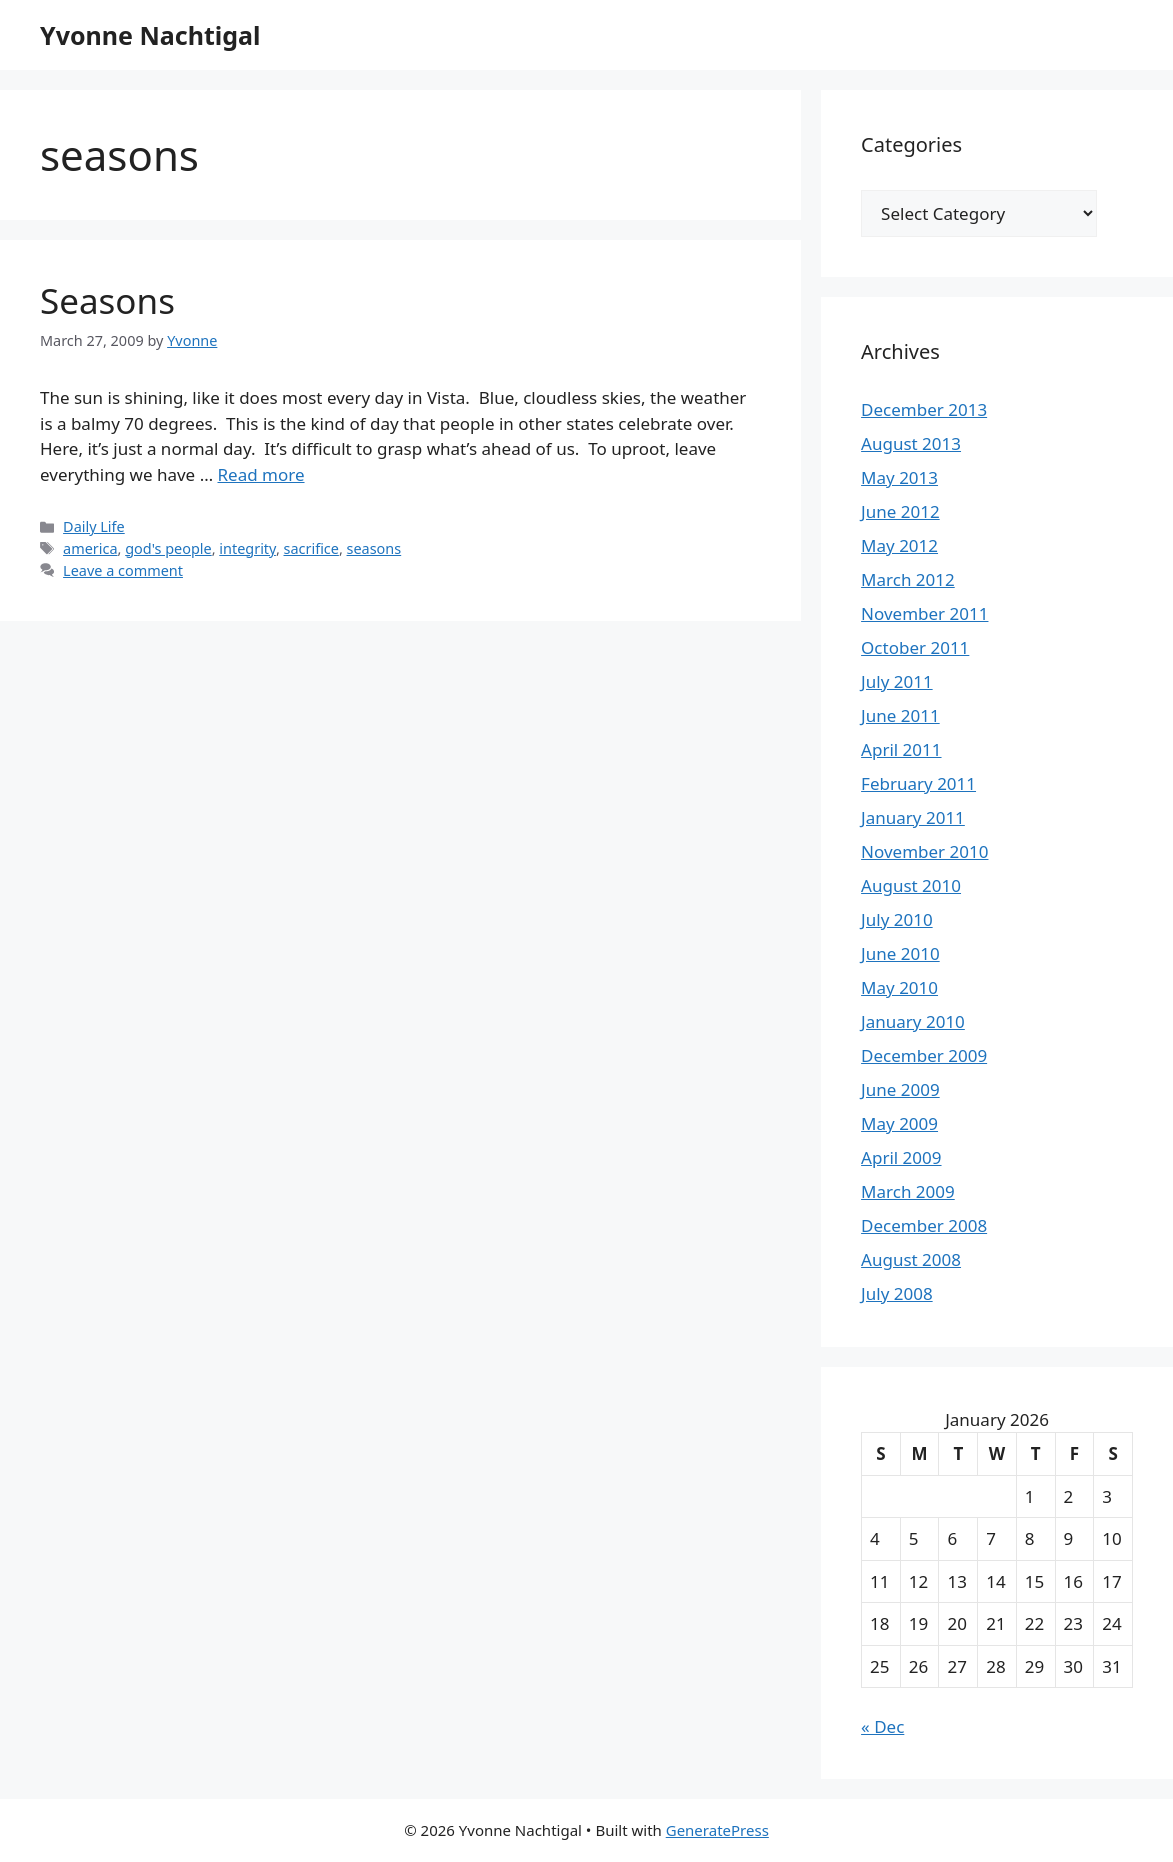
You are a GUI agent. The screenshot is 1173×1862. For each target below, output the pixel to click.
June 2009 (900, 1089)
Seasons (107, 300)
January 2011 (913, 817)
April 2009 (901, 1157)
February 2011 (918, 783)
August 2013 (911, 443)
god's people (168, 548)
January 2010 (913, 1021)
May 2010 (899, 987)
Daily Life (94, 526)
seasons (374, 548)
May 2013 (899, 477)
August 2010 (911, 885)
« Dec (882, 1726)
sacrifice (311, 548)
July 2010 (897, 919)
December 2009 (924, 1055)
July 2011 (897, 681)
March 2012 (908, 579)
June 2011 (900, 715)
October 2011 (915, 647)
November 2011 (924, 613)
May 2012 (899, 545)
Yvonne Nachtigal (150, 35)
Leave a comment (123, 570)
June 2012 (900, 511)
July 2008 (897, 1293)
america (90, 548)
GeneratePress (717, 1830)
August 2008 (911, 1259)
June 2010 (900, 953)
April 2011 (901, 749)
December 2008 (924, 1225)
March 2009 (908, 1191)
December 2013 (924, 409)
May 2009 (899, 1123)
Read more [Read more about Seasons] (261, 474)
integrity (247, 548)
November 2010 (924, 851)
